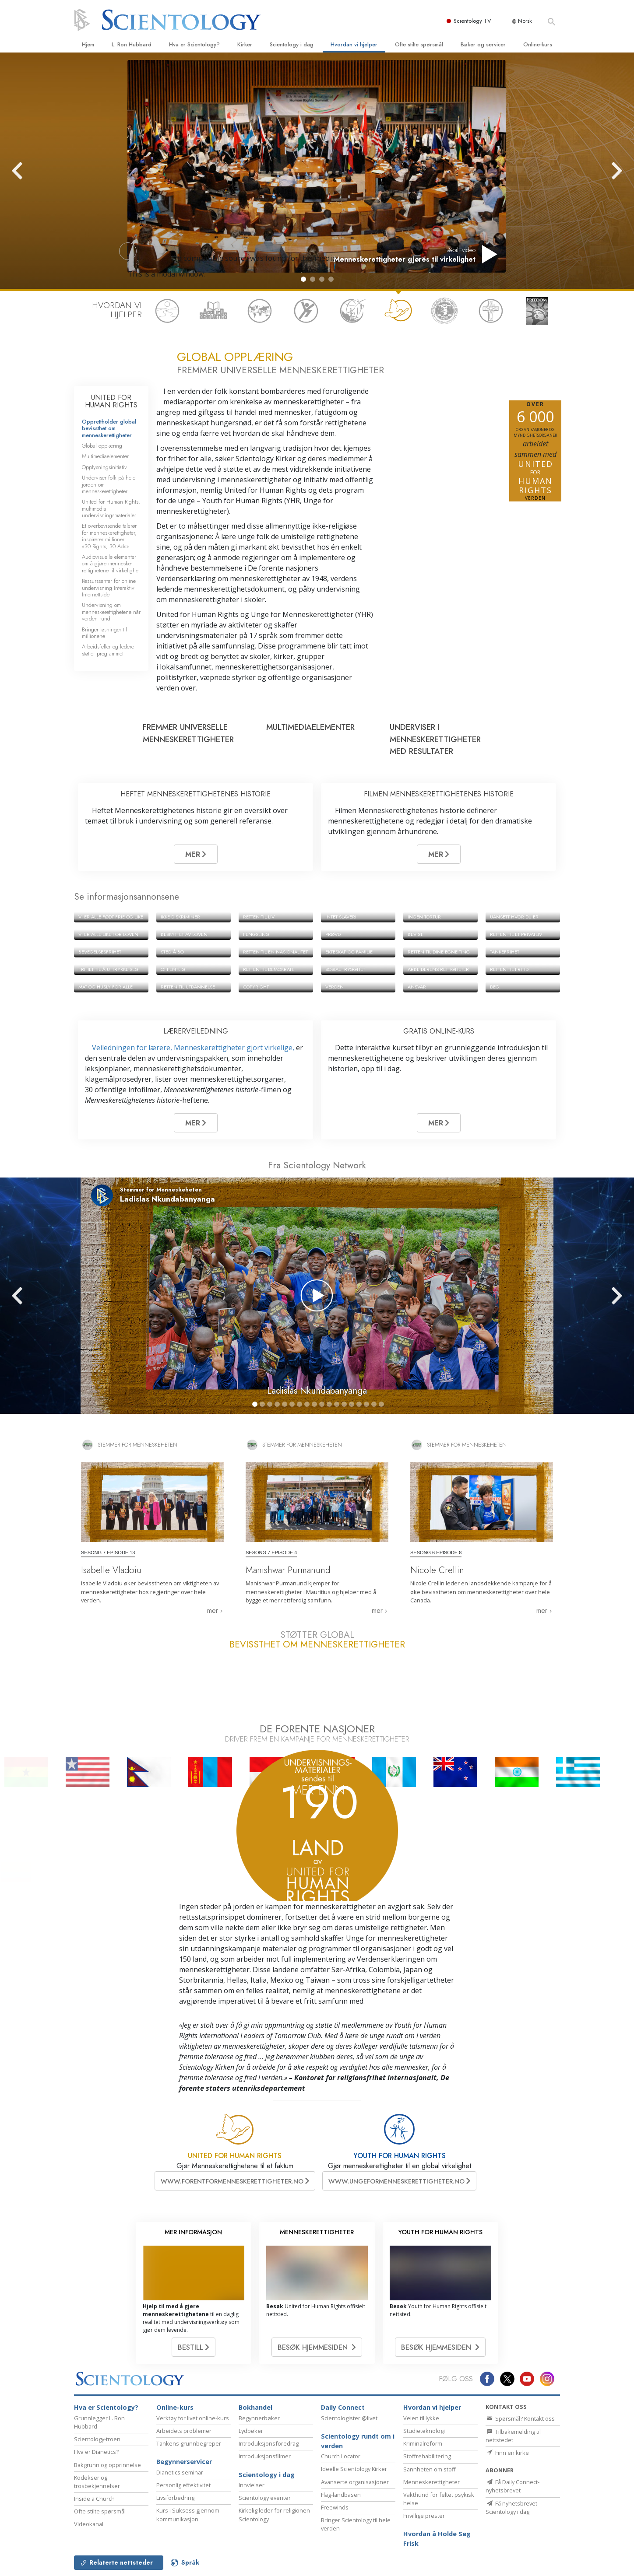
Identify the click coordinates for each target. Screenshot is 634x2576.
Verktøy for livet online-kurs (192, 2418)
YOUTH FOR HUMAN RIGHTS (399, 2156)
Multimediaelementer (105, 456)
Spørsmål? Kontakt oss (520, 2418)
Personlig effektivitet (183, 2485)
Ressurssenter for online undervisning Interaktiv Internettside (109, 588)
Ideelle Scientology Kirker (354, 2469)
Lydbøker (251, 2431)
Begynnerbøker (259, 2418)
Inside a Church (94, 2498)
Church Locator (340, 2456)
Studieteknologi (424, 2431)
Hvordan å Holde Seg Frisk (437, 2539)
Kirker (244, 44)
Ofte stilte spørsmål (419, 44)
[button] (303, 279)
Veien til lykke (421, 2418)
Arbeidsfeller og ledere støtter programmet (108, 649)
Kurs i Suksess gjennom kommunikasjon (187, 2514)
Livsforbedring (175, 2498)
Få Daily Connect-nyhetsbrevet (512, 2486)
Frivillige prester (424, 2516)
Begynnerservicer (184, 2461)
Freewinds (335, 2507)
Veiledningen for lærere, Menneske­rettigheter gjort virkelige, (194, 1047)
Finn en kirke (507, 2453)
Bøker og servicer (483, 44)
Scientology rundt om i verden (357, 2441)
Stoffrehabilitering (427, 2456)
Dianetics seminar (179, 2472)
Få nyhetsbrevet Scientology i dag (511, 2507)
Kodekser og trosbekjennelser (97, 2482)
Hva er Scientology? (194, 44)
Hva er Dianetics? (96, 2452)
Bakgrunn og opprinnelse (107, 2465)
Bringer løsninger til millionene (104, 632)
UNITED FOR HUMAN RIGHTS (111, 401)
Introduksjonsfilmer (265, 2456)
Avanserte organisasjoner (355, 2482)
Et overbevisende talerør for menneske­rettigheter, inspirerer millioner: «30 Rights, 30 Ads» (109, 536)
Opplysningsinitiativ (104, 467)
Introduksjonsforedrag (269, 2443)
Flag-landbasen (341, 2495)
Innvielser (251, 2485)
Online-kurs (537, 44)
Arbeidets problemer (183, 2431)
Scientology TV (473, 21)
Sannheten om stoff (429, 2469)
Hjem (88, 44)
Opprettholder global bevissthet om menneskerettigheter (109, 428)
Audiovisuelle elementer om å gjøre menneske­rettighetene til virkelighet (111, 564)
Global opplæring (102, 446)
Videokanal (88, 2524)
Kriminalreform (422, 2443)
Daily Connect (343, 2407)
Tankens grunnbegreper (188, 2443)
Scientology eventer (265, 2498)
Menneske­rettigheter (431, 2482)
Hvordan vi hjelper (354, 44)
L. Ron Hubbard (131, 44)
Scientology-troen (97, 2439)
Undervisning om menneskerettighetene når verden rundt (111, 612)
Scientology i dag (291, 44)
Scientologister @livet (349, 2418)
